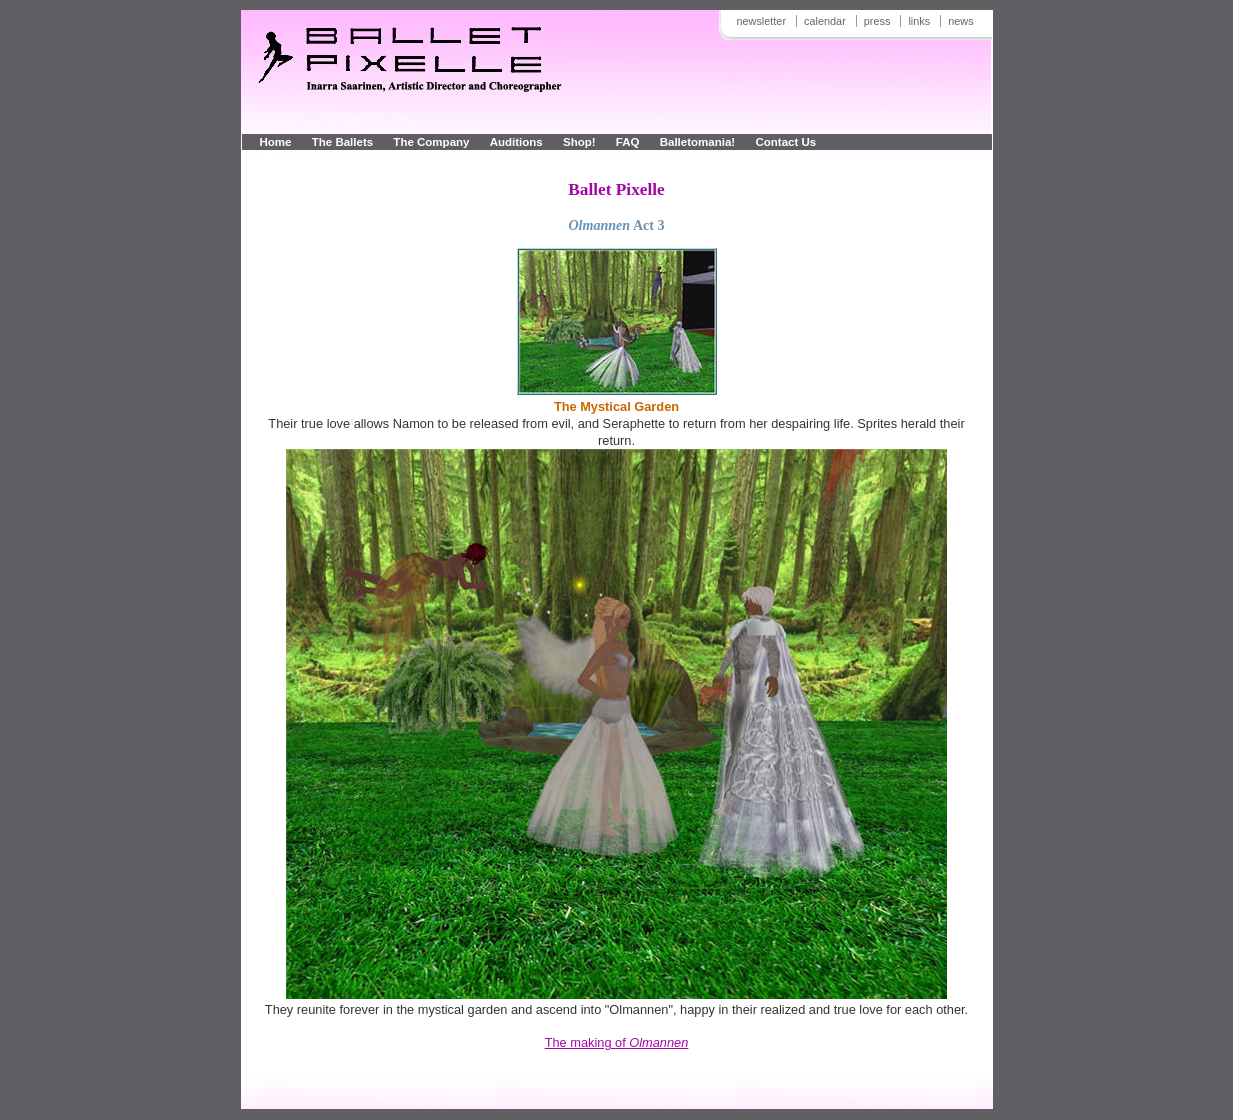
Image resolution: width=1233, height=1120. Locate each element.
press (877, 21)
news (960, 21)
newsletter (761, 21)
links (919, 21)
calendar (825, 21)
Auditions (516, 142)
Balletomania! (698, 142)
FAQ (629, 142)
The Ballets (342, 142)
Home (276, 142)
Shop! (579, 142)
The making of (617, 1042)
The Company (431, 142)
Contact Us (785, 142)
